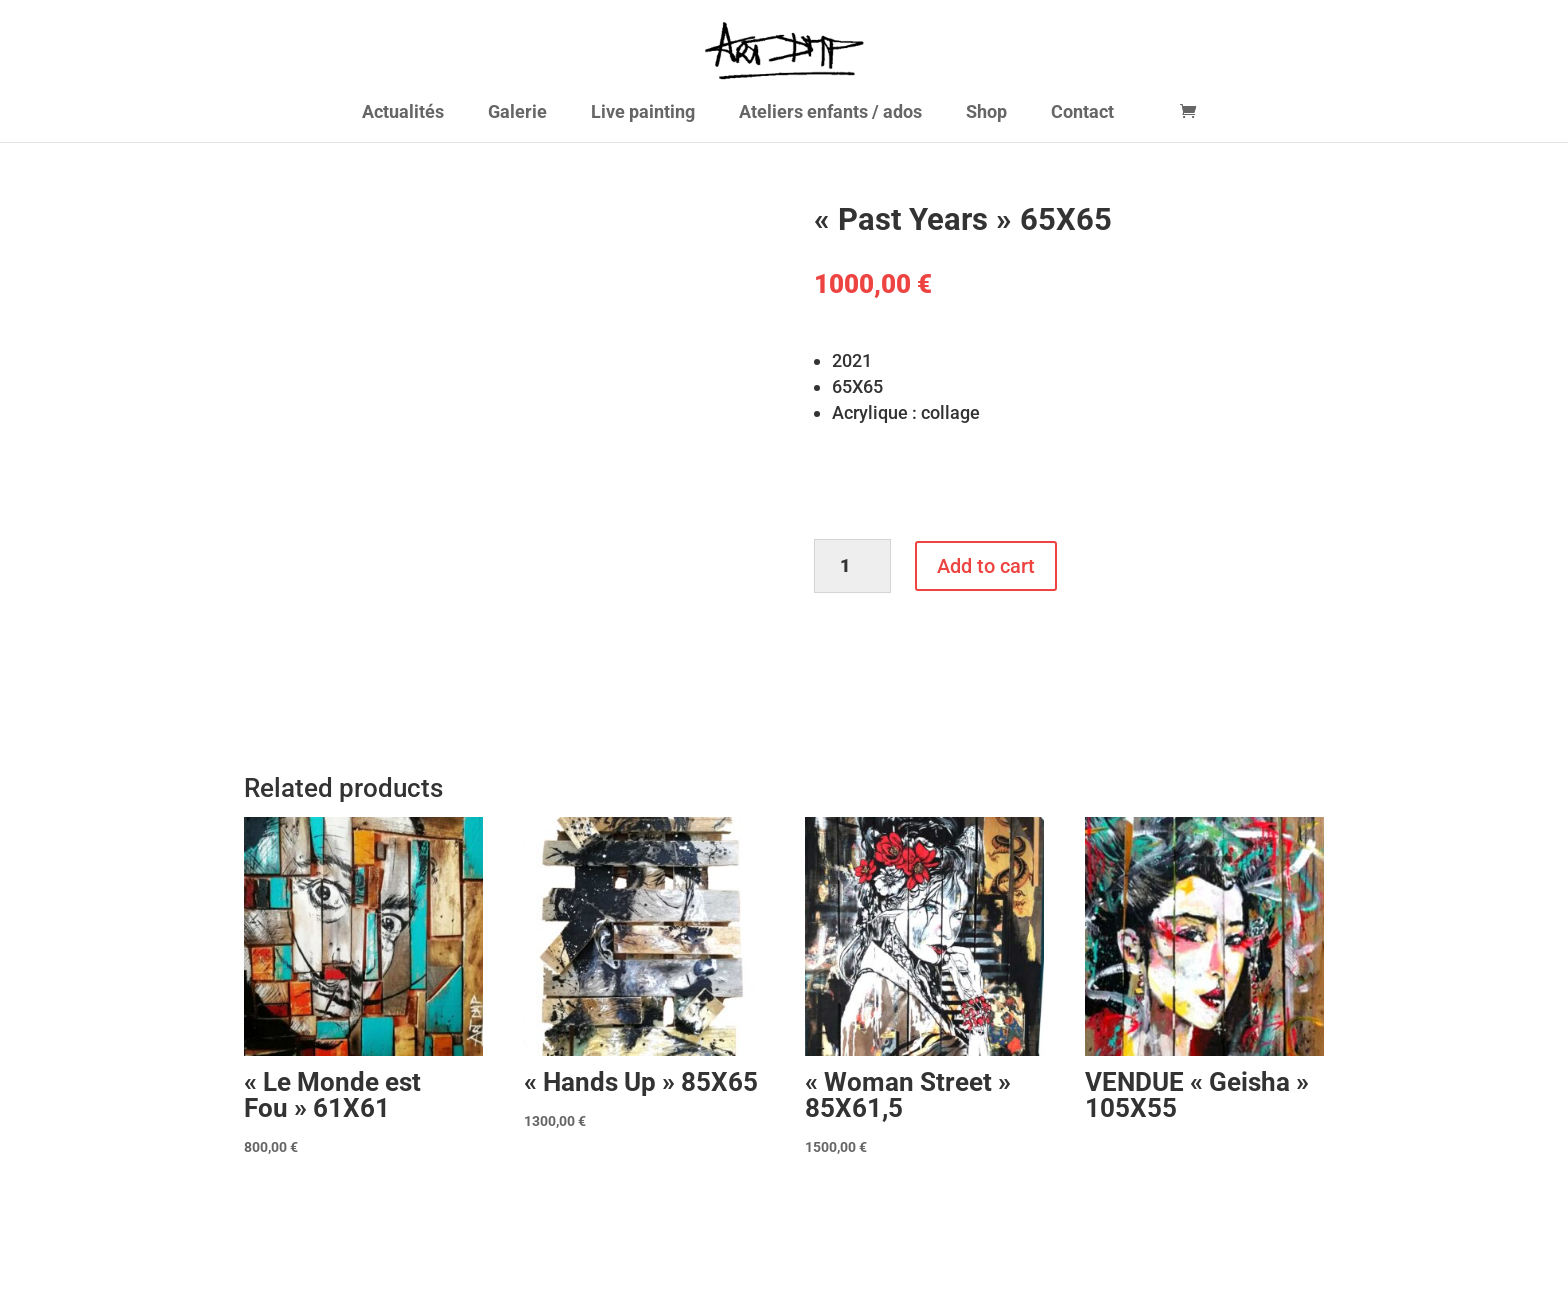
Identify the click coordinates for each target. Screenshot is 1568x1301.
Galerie (517, 113)
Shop (986, 113)
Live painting (643, 113)
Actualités (403, 113)
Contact (1082, 113)
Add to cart (986, 566)
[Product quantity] (852, 566)
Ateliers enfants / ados (830, 113)
